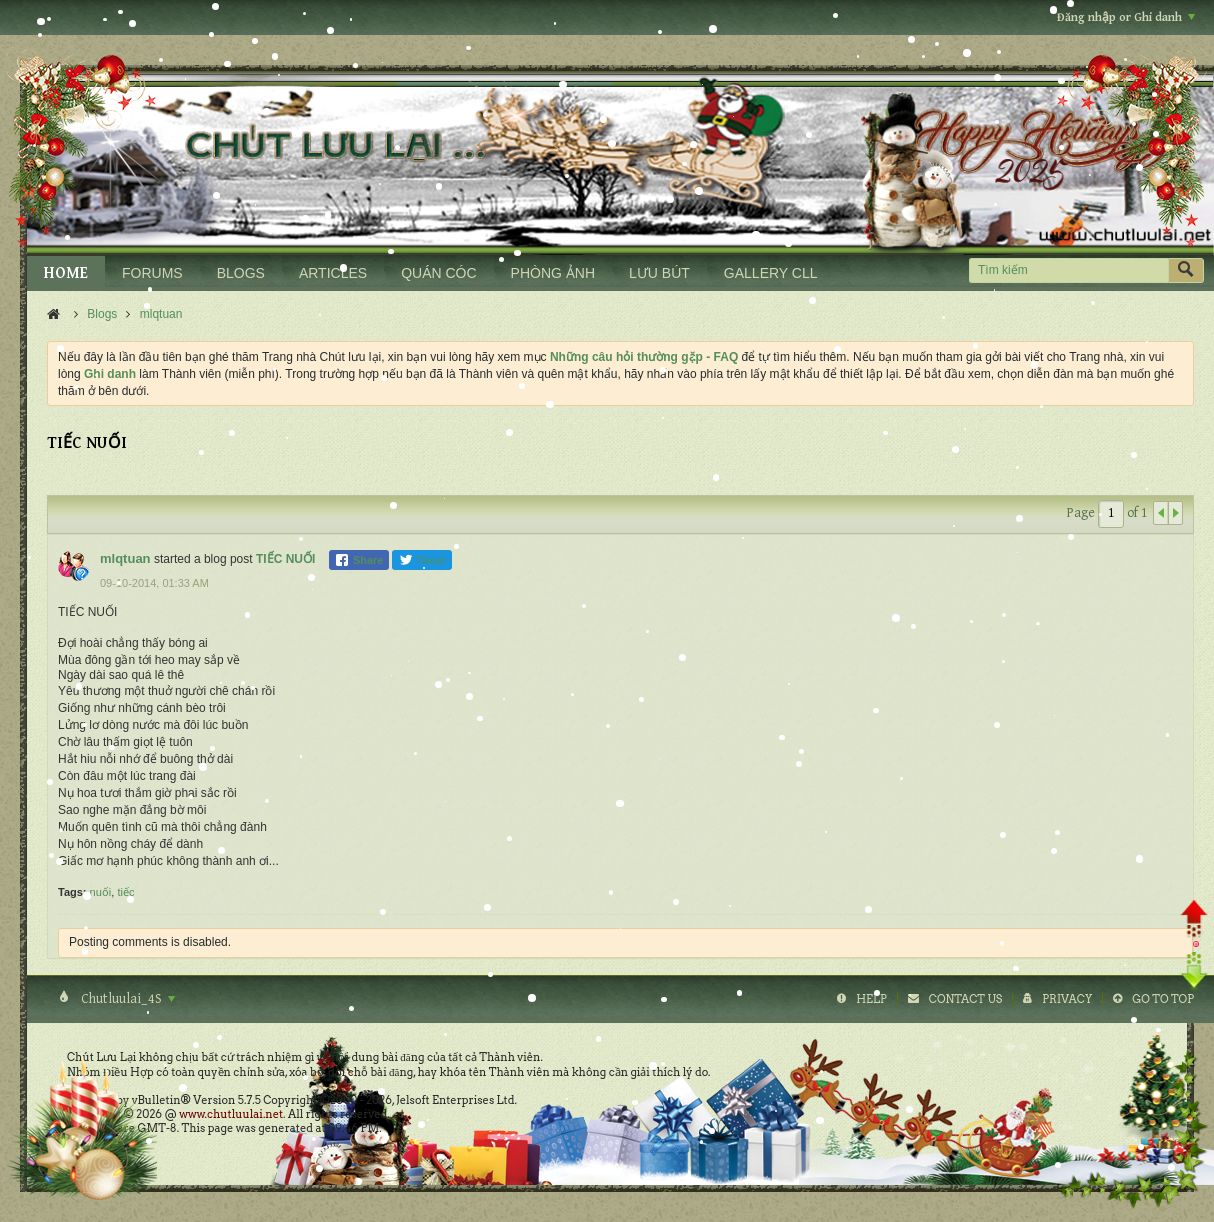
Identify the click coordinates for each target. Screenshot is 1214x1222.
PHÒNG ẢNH (553, 273)
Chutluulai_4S (126, 999)
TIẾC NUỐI (285, 559)
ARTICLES (333, 273)
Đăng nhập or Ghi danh (1126, 17)
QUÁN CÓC (438, 273)
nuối (101, 892)
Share (359, 560)
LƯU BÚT (659, 273)
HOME (66, 273)
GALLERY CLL (771, 273)
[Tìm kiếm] (1068, 270)
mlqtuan (161, 314)
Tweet (422, 560)
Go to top (1163, 999)
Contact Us (965, 999)
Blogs (102, 314)
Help (871, 999)
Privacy (1067, 999)
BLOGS (241, 273)
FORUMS (152, 273)
